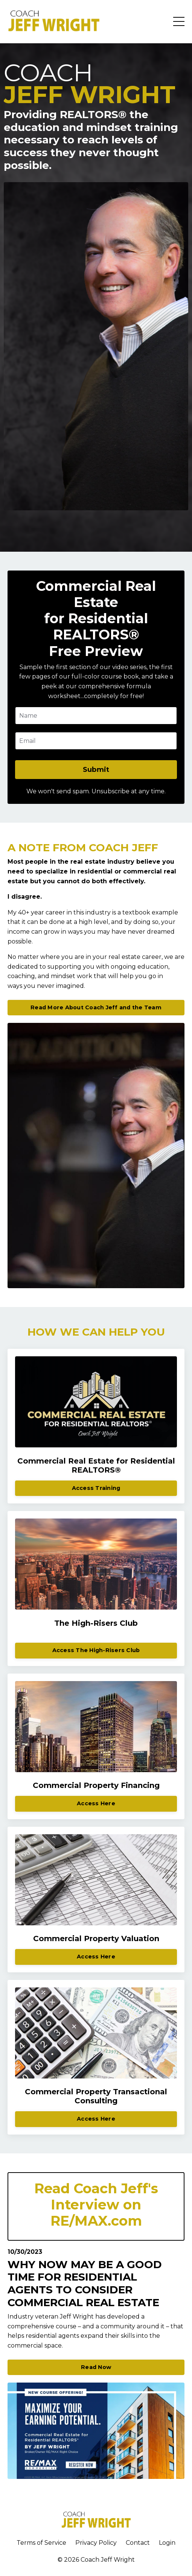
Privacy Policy (96, 2542)
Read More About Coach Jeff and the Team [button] (96, 1007)
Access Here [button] (96, 1803)
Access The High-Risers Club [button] (96, 1650)
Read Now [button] (96, 2367)
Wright (124, 2559)
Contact (138, 2542)
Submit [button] (96, 769)
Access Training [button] (96, 1488)
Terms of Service (41, 2542)
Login (167, 2542)
